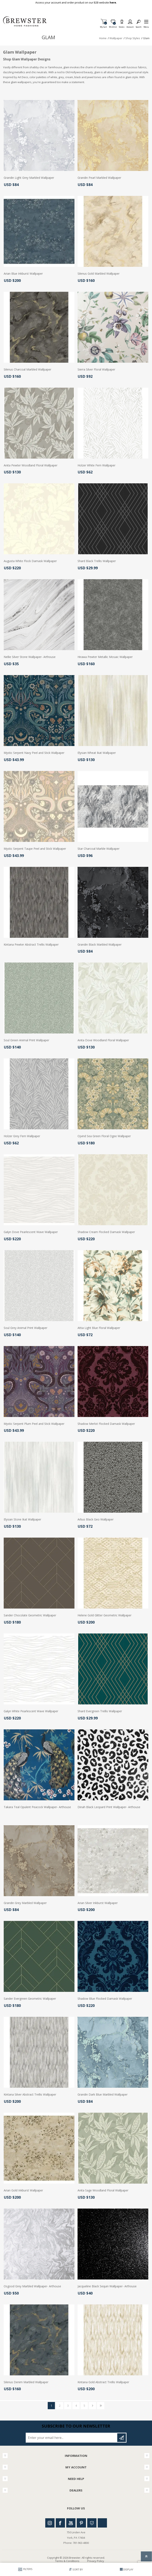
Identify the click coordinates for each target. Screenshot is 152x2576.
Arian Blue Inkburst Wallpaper (23, 273)
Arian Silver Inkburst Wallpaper (98, 1903)
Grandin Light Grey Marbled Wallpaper (29, 178)
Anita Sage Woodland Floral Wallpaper (103, 2190)
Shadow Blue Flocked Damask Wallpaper (105, 1999)
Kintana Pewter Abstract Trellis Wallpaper (31, 944)
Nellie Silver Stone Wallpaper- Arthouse (30, 657)
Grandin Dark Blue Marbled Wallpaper (103, 2094)
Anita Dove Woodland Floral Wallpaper (103, 1040)
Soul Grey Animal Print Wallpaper (25, 1328)
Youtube (70, 2523)
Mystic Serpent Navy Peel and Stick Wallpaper (34, 753)
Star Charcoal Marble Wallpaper (99, 849)
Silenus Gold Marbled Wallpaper (99, 273)
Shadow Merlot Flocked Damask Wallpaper (106, 1424)
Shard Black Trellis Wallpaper (97, 561)
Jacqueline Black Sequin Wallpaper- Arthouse (107, 2286)
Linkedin (102, 2523)
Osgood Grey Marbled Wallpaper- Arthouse (32, 2286)
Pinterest (81, 2523)
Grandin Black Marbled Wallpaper (100, 944)
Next (92, 2405)
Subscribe (121, 2437)
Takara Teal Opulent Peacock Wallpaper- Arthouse (37, 1807)
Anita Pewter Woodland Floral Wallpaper (30, 465)
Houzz (91, 2523)
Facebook (60, 2523)
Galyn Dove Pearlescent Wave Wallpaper (31, 1232)
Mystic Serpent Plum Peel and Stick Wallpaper (34, 1424)
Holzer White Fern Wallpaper (96, 465)
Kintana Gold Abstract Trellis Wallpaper (103, 2382)
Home (103, 38)
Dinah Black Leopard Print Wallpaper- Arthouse (109, 1807)
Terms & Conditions (67, 2561)
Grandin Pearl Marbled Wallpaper (99, 178)
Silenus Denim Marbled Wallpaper (26, 2382)
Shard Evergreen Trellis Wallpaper (100, 1711)
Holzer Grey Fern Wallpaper (22, 1136)
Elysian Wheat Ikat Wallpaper (97, 753)
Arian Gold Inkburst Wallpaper (23, 2190)
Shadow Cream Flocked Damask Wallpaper (106, 1232)
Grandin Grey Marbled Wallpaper (25, 1903)
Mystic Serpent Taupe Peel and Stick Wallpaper (35, 849)
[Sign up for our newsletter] (71, 2437)
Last (100, 2405)
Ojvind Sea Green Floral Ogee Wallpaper (104, 1136)
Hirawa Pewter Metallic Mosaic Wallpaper (105, 657)
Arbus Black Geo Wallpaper (96, 1519)
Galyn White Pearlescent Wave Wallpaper (31, 1711)
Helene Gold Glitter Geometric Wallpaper (104, 1615)
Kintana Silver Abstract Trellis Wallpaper (30, 2094)
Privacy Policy (95, 2561)
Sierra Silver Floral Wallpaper (96, 369)
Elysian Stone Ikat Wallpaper (22, 1519)
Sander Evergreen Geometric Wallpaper (30, 1999)
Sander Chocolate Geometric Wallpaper (30, 1615)
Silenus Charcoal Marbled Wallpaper (27, 369)
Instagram (50, 2523)
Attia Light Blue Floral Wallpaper (99, 1328)
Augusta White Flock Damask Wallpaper (30, 561)
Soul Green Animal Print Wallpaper (26, 1040)
